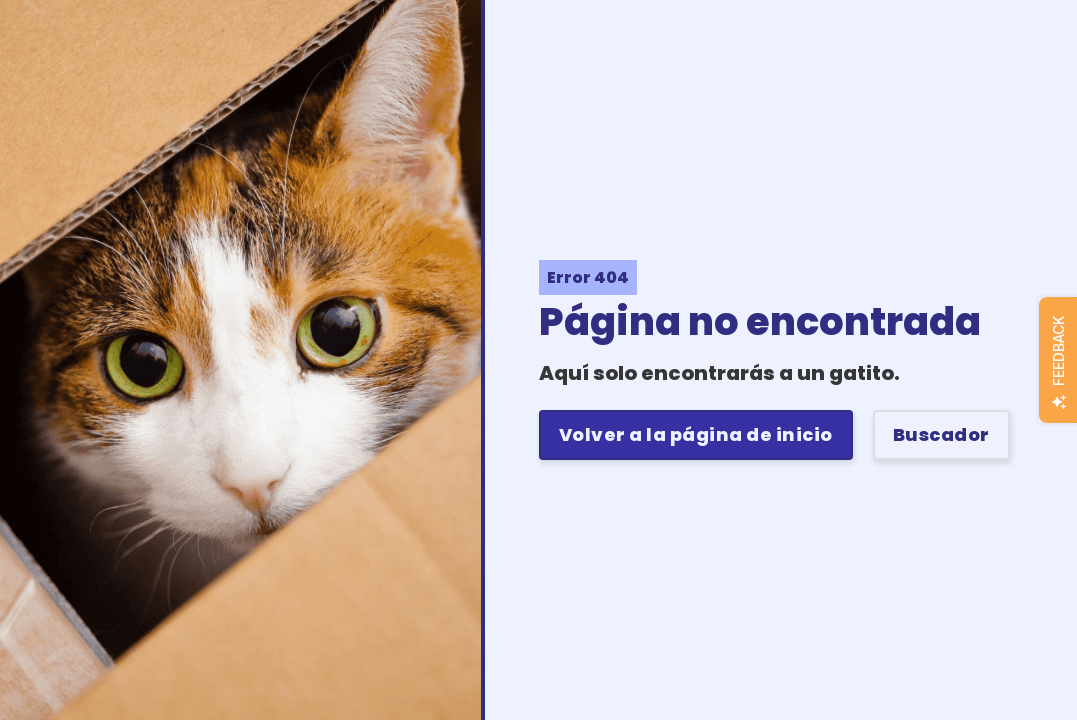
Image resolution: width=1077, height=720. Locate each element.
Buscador (941, 434)
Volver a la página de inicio (696, 434)
